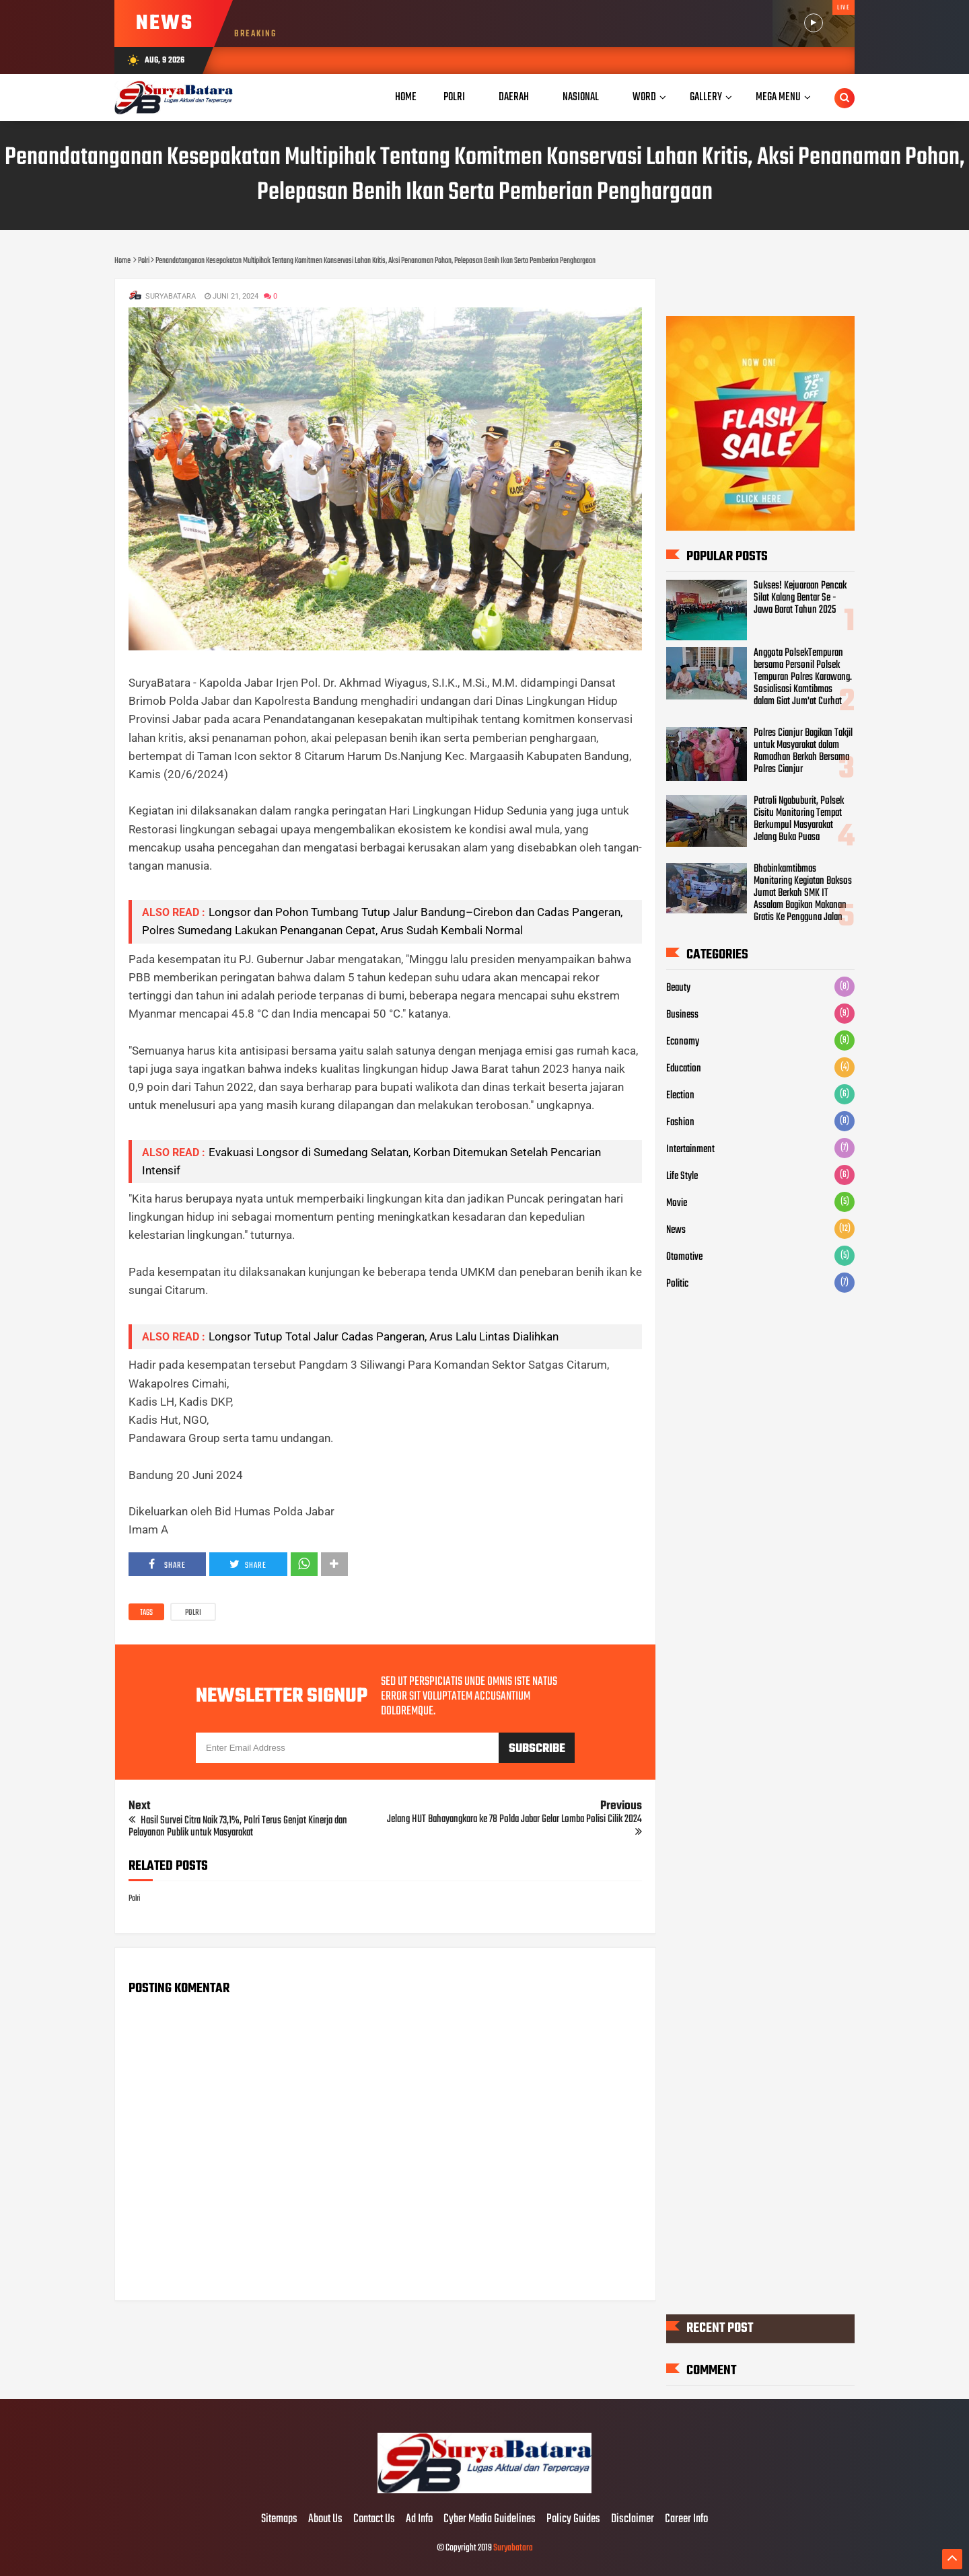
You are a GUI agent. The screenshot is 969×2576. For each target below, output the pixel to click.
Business (682, 1015)
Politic (677, 1284)
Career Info (686, 2519)
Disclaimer (632, 2519)
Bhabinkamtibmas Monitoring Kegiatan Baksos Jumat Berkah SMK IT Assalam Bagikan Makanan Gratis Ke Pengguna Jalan (803, 893)
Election (680, 1095)
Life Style (682, 1176)
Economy (682, 1042)
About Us (325, 2519)
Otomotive (684, 1257)
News (676, 1230)
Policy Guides (573, 2519)
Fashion (680, 1122)
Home (406, 97)
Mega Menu (778, 97)
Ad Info (419, 2519)
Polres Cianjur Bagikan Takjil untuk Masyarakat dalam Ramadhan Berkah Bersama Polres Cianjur (803, 751)
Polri (193, 1613)
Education (683, 1068)
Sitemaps (279, 2519)
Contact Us (374, 2519)
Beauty (678, 988)
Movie (676, 1203)
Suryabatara (513, 2548)
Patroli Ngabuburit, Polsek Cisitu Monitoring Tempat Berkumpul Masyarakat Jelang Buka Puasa (799, 819)
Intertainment (690, 1149)
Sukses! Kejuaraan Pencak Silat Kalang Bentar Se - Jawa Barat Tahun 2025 (800, 598)
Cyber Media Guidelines (489, 2519)
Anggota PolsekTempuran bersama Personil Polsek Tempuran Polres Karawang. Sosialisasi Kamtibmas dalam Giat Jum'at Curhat (803, 677)
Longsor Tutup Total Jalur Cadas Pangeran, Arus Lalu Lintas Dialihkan (384, 1336)
